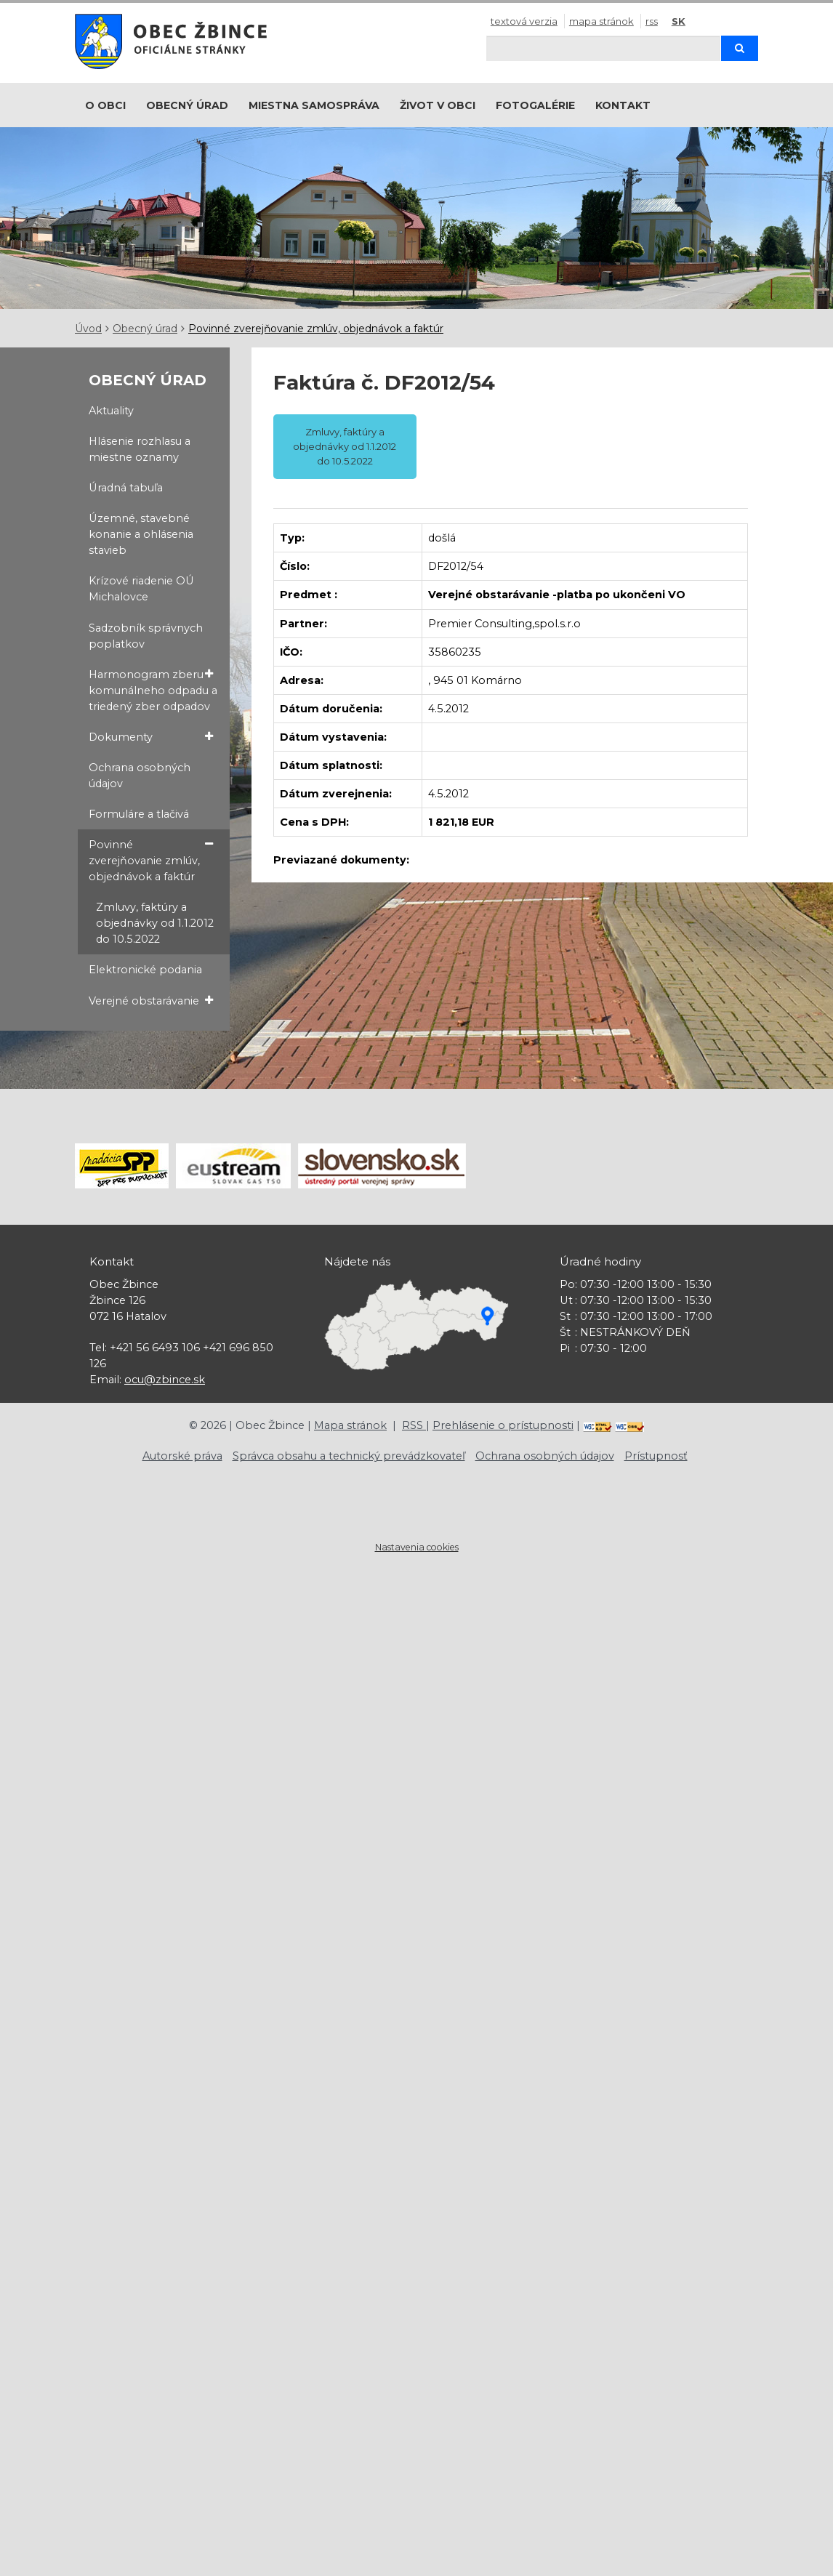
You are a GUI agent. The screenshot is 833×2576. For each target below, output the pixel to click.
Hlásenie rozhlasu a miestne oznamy (139, 449)
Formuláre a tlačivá (139, 814)
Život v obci (437, 105)
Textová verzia (524, 21)
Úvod (88, 328)
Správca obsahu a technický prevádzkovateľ (349, 1455)
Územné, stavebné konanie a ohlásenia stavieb (141, 534)
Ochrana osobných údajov (139, 775)
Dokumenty (150, 736)
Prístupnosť (656, 1455)
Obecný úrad (187, 105)
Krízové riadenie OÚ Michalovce (141, 588)
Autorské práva (182, 1455)
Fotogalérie (535, 105)
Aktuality (111, 410)
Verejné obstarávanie (150, 1000)
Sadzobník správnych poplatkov (146, 636)
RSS (651, 21)
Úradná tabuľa (126, 487)
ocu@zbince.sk (164, 1379)
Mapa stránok (601, 21)
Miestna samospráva (314, 105)
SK (678, 21)
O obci (105, 105)
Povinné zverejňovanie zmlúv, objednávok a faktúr (315, 328)
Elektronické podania (145, 969)
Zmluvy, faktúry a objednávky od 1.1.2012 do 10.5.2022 (155, 923)
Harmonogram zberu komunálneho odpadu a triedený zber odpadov (153, 690)
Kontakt (623, 105)
